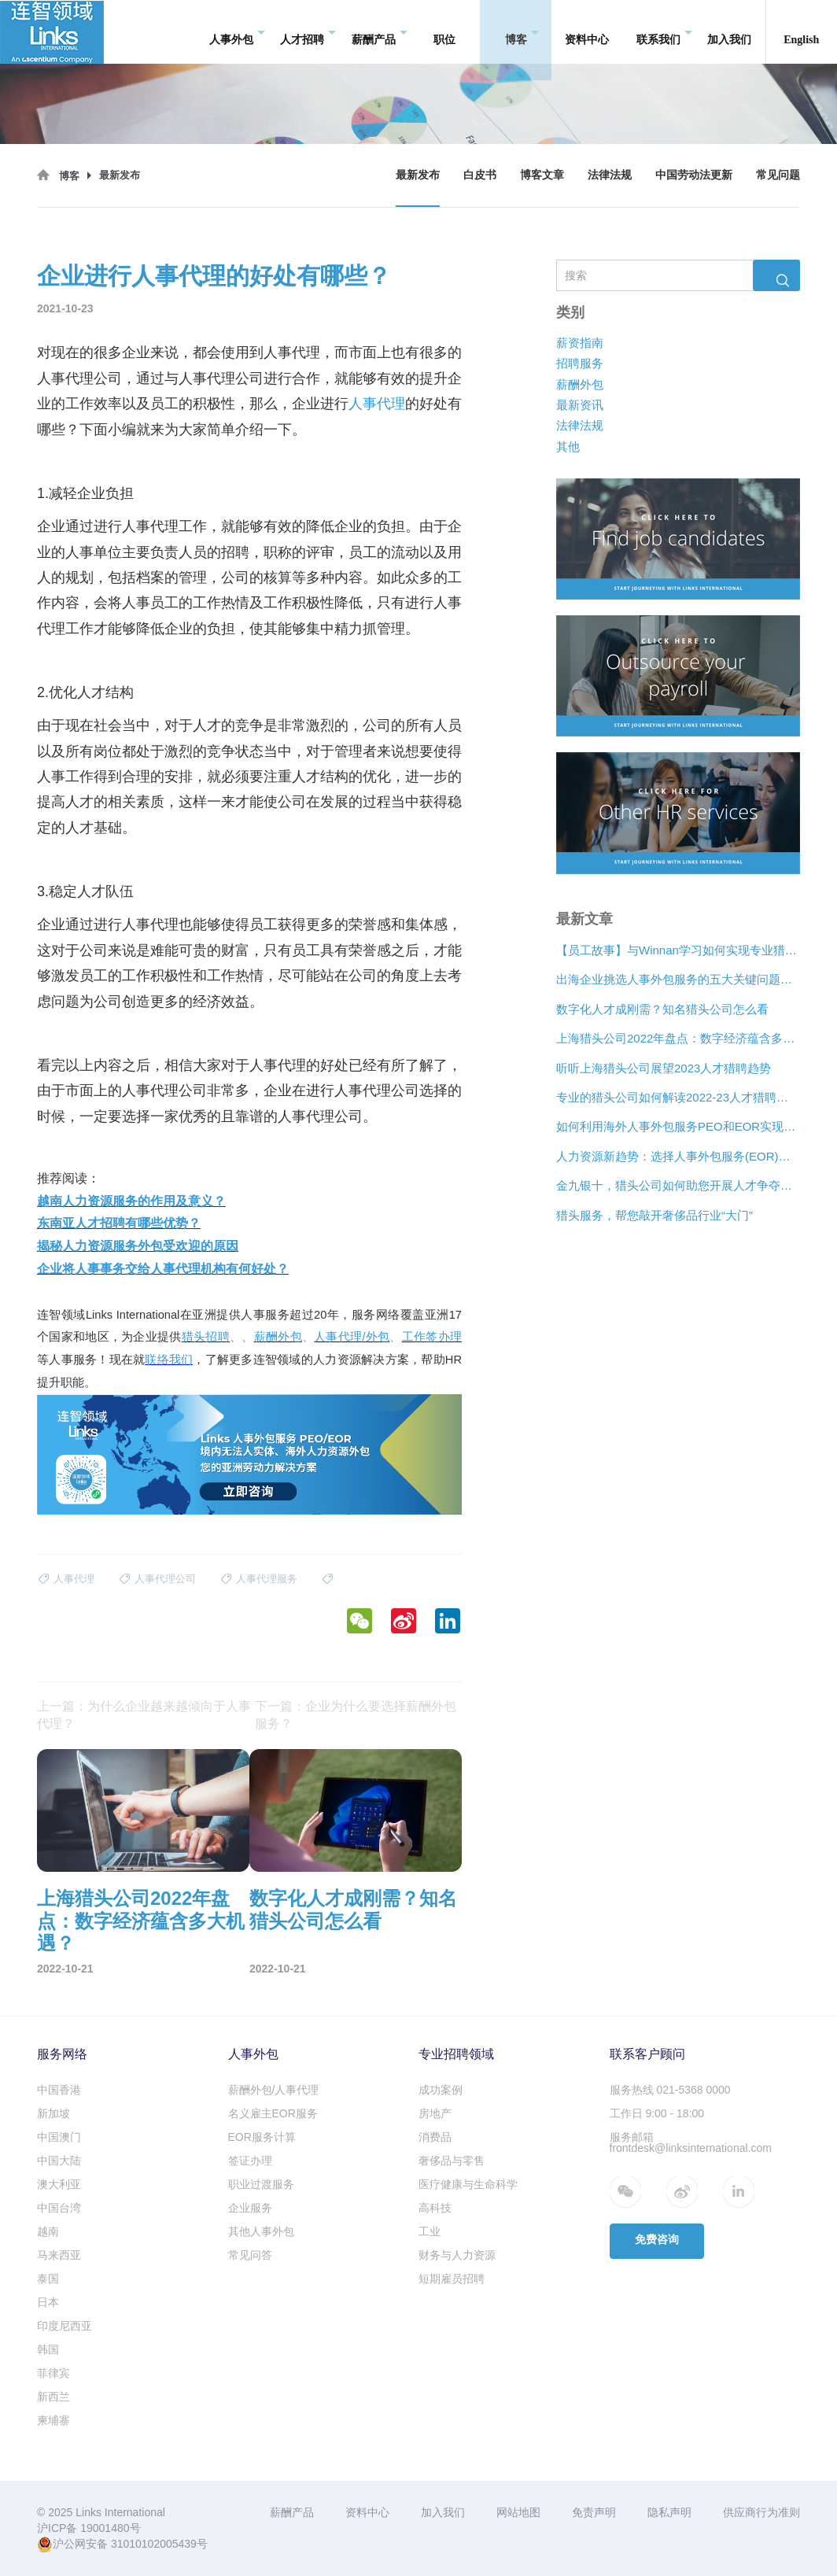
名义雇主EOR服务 (273, 2113)
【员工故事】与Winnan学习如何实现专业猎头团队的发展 (678, 950)
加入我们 (729, 31)
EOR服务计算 (262, 2136)
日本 (48, 2302)
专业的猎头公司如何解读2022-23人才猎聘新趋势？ (678, 1097)
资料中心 (587, 31)
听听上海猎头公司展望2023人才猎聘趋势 (663, 1067)
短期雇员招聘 (451, 2278)
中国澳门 (59, 2136)
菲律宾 (53, 2373)
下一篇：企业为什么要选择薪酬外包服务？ (355, 1715)
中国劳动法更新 (693, 175)
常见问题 (778, 175)
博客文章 (542, 175)
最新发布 (418, 175)
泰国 (48, 2278)
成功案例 (440, 2089)
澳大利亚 (59, 2184)
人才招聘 (308, 32)
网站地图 (518, 2512)
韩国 (48, 2349)
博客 (522, 32)
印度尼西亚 (64, 2325)
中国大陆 (59, 2160)
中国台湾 (59, 2207)
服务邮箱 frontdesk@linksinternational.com (691, 2142)
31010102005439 (154, 2543)
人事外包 (237, 32)
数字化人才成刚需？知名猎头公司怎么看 (662, 1008)
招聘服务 (579, 363)
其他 (568, 445)
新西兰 (53, 2396)
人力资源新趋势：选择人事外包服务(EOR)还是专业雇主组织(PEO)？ (678, 1155)
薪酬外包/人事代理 (273, 2089)
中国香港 (59, 2089)
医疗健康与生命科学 (468, 2184)
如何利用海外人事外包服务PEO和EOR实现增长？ (678, 1126)
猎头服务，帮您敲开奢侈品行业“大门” (654, 1214)
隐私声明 (669, 2512)
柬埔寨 (53, 2420)
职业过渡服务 (261, 2184)
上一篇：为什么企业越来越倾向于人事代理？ (144, 1715)
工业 (429, 2231)
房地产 (435, 2113)
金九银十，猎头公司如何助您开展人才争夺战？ (678, 1185)
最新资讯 (579, 404)
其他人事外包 (261, 2231)
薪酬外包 (579, 383)
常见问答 (250, 2254)
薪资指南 (579, 342)
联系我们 (664, 32)
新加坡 (53, 2113)
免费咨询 (657, 2240)
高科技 (435, 2207)
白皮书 (479, 175)
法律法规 (610, 175)
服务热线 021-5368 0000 (670, 2089)
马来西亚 (59, 2254)
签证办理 (250, 2160)
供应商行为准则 (761, 2512)
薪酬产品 (379, 32)
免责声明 (594, 2512)
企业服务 (250, 2207)
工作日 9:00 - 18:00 (657, 2113)
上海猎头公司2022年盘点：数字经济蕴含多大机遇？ (678, 1038)
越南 (48, 2231)
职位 (444, 31)
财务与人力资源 (457, 2254)
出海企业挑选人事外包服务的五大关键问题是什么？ (678, 979)
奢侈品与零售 (451, 2160)
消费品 (435, 2136)
